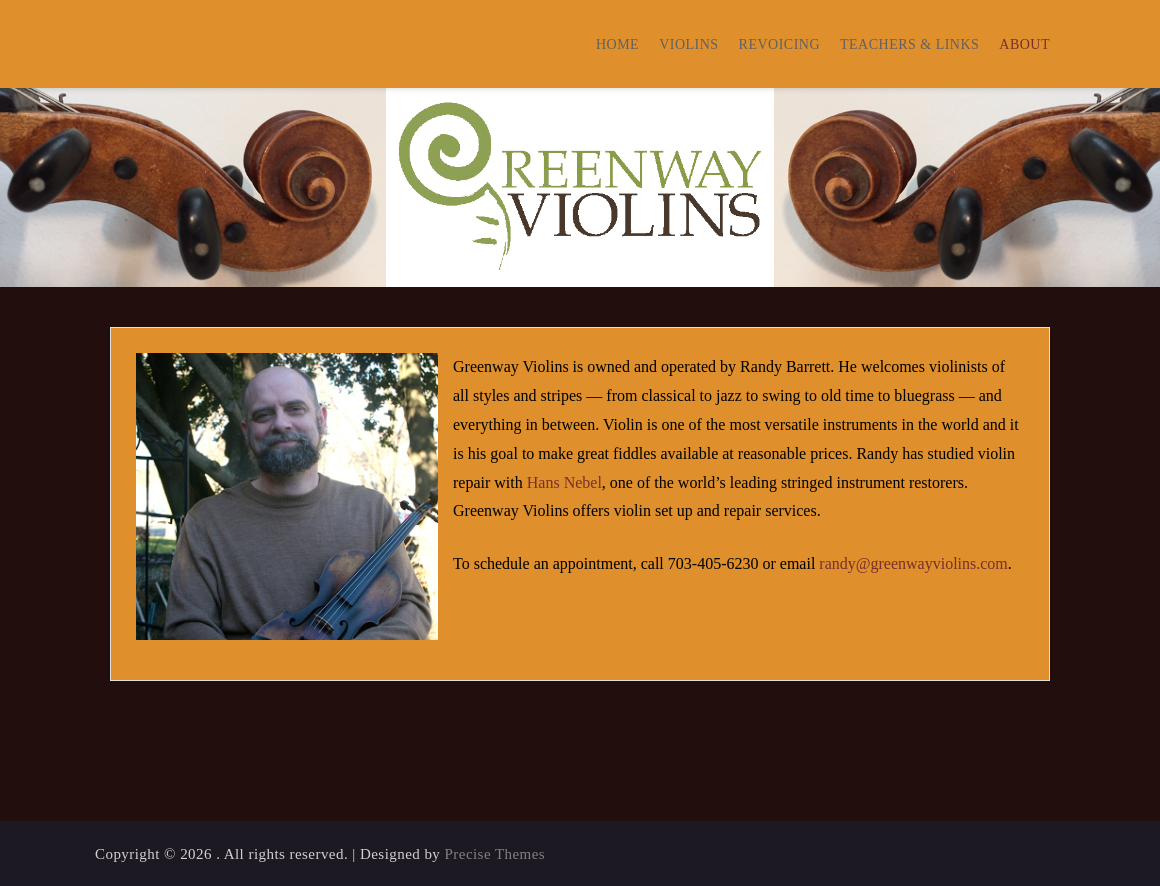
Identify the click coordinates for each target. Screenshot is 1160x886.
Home (617, 44)
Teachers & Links (909, 44)
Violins (688, 44)
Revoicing (779, 44)
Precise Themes (495, 854)
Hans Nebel (564, 482)
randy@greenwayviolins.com (913, 563)
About (1024, 44)
